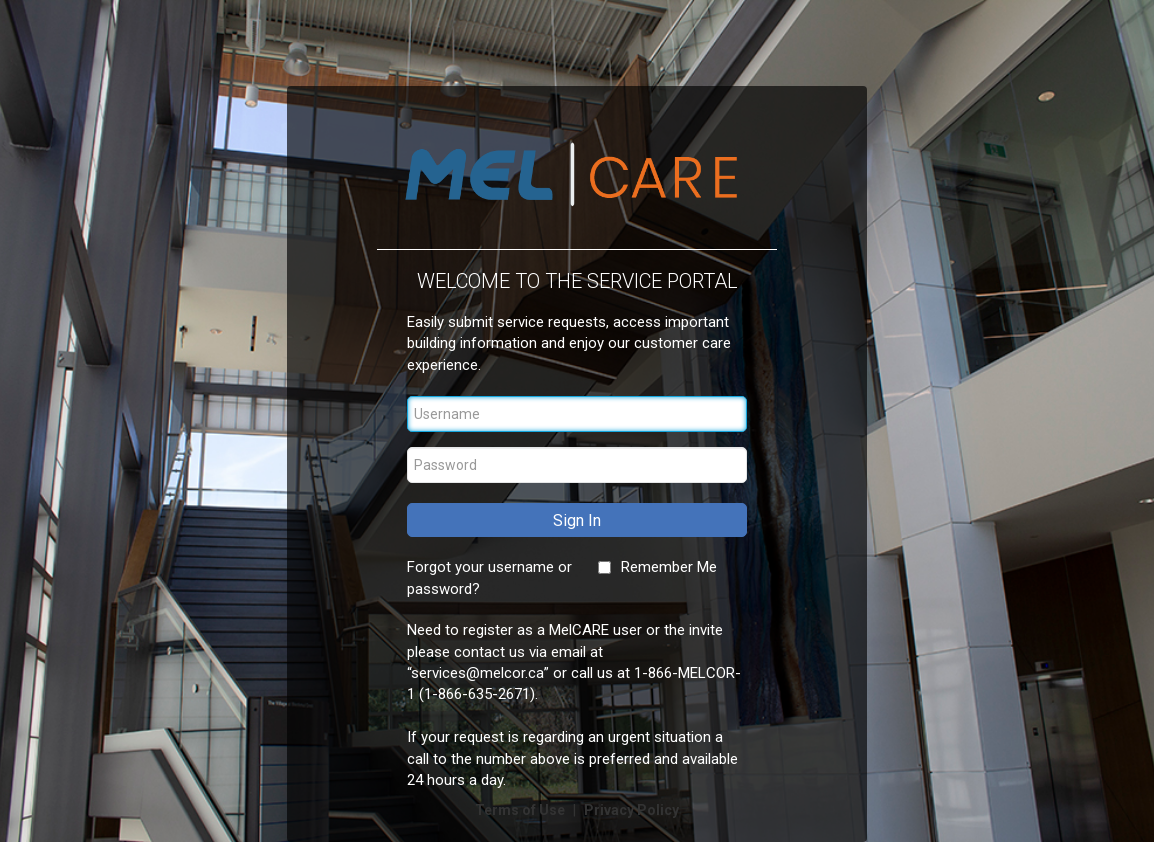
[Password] (577, 465)
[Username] (577, 414)
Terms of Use (521, 810)
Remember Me (669, 567)
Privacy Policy (631, 810)
